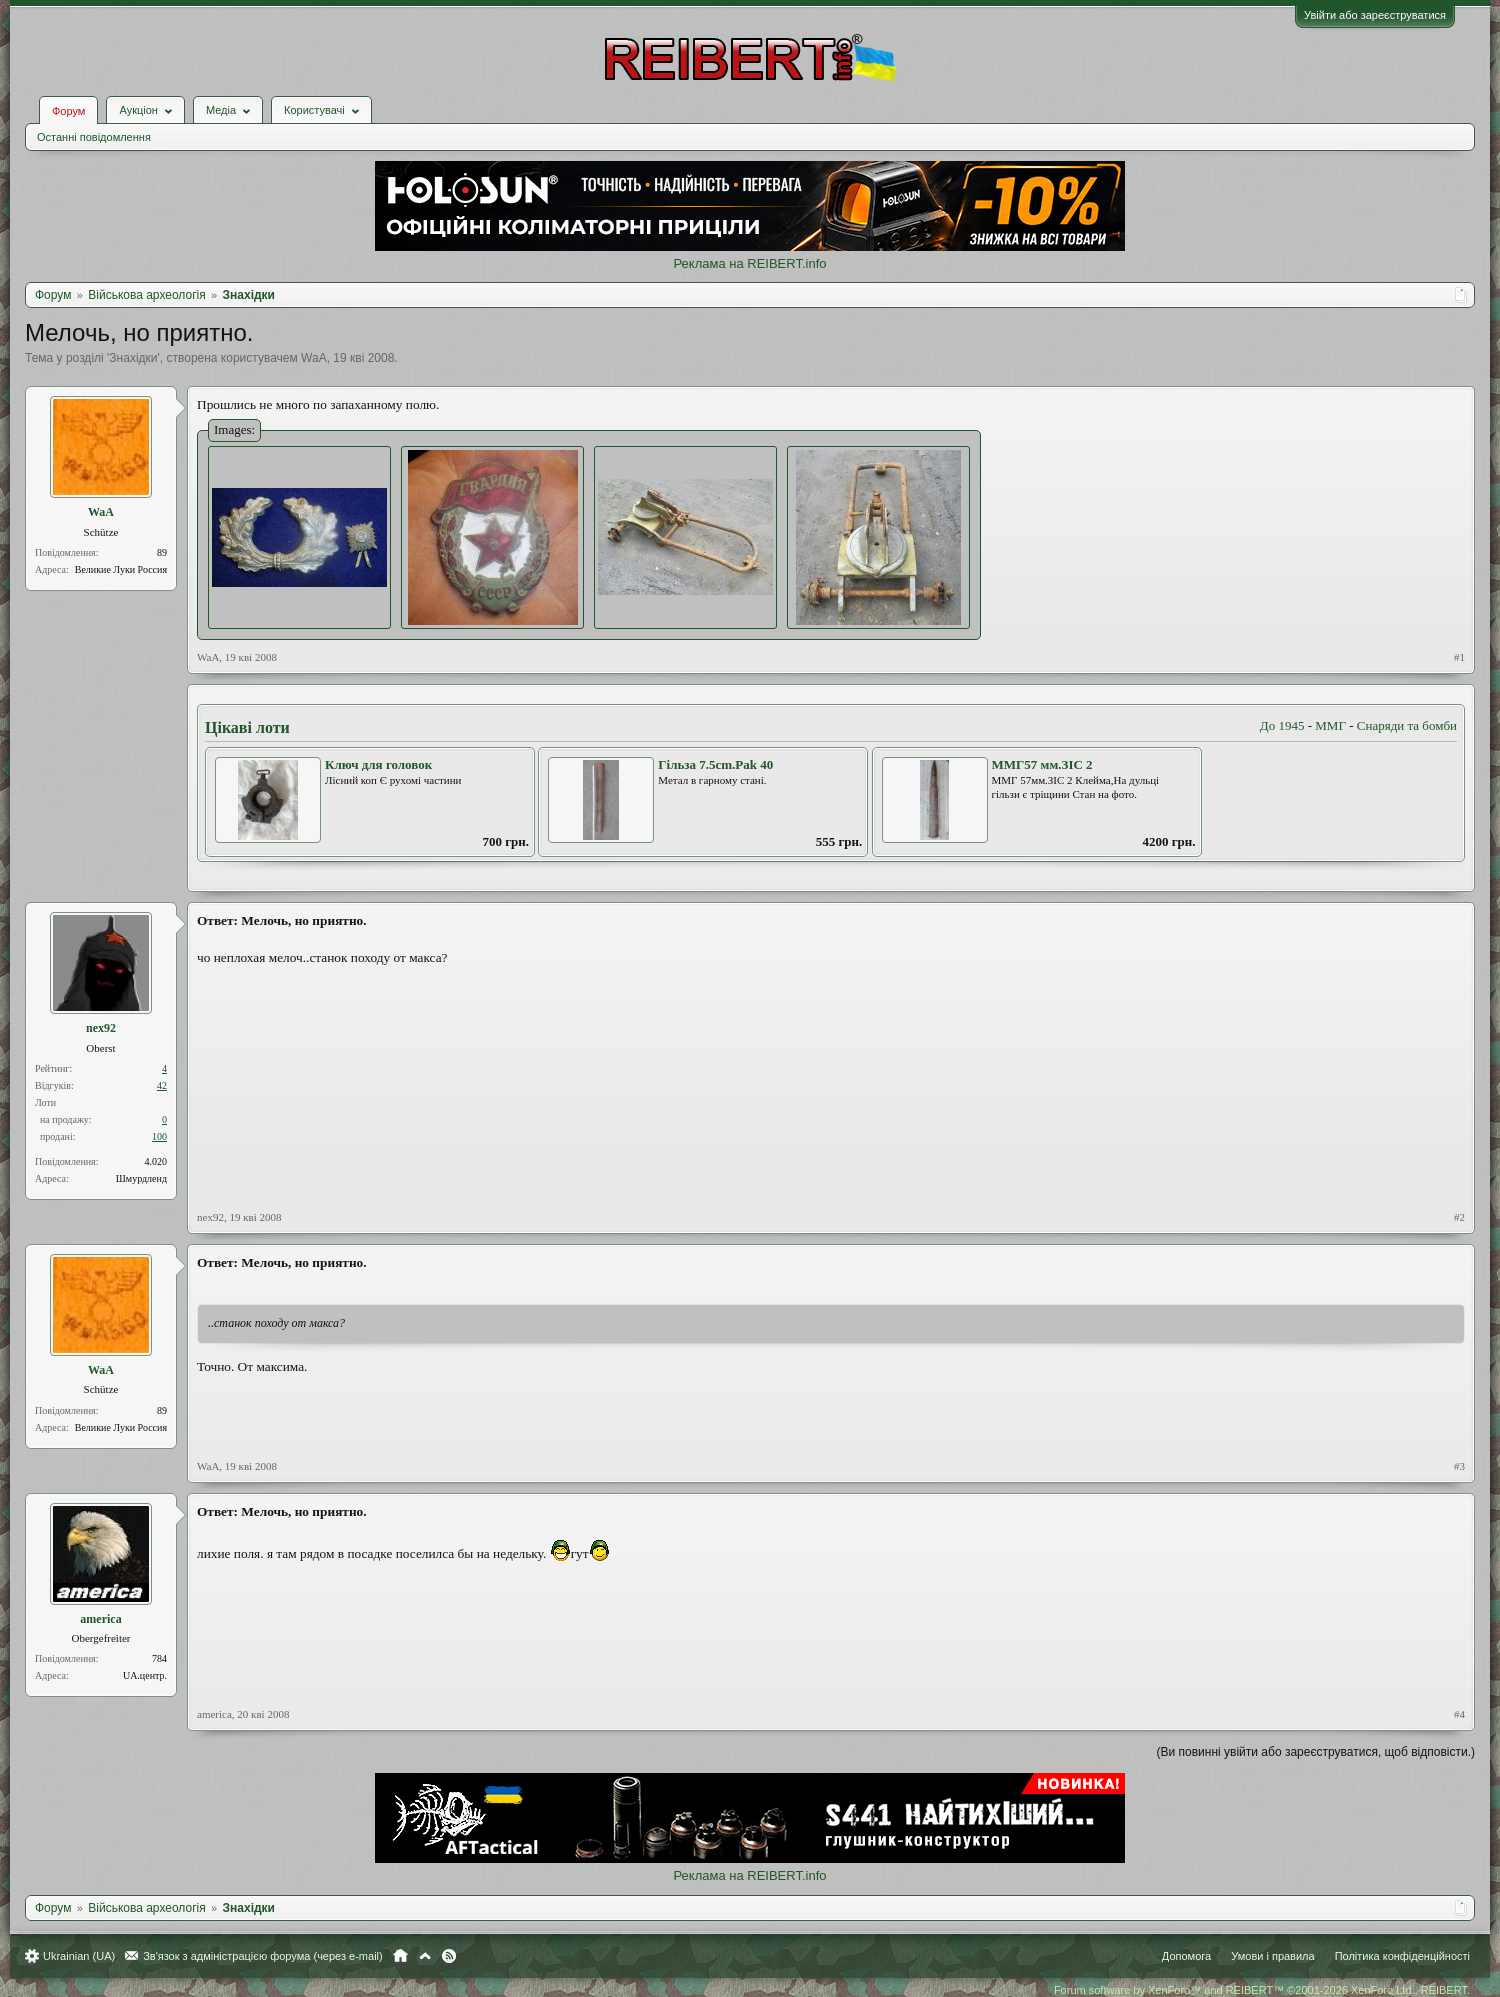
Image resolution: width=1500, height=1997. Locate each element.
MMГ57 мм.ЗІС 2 (1042, 764)
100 (159, 1136)
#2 (1459, 1217)
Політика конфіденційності (1402, 1956)
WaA (314, 358)
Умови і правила (1272, 1956)
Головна (400, 1956)
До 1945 (1282, 725)
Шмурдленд (141, 1178)
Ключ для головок (378, 764)
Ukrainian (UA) (79, 1956)
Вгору (425, 1956)
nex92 (101, 1028)
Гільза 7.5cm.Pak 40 (715, 764)
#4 (1459, 1714)
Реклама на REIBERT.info (749, 263)
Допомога (1186, 1956)
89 (162, 552)
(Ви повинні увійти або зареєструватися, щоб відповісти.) (1316, 1752)
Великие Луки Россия (121, 569)
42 (162, 1085)
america (100, 1619)
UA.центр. (145, 1675)
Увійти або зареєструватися (1375, 15)
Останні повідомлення (94, 137)
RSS (449, 1956)
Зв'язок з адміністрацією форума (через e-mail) (263, 1956)
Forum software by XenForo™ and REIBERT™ (1262, 1990)
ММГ (1330, 725)
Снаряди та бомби (1407, 725)
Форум (68, 111)
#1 (1459, 657)
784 (159, 1658)
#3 (1459, 1466)
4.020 (156, 1161)
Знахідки (133, 358)
